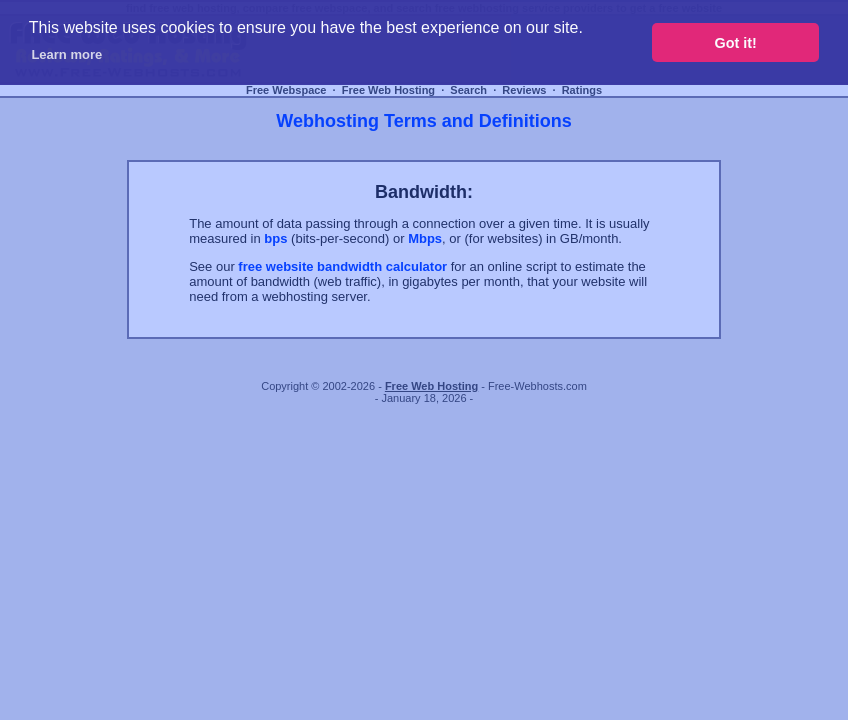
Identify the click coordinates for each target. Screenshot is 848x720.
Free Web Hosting (388, 90)
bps (275, 238)
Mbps (425, 238)
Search (468, 90)
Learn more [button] (66, 54)
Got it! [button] (736, 43)
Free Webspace (286, 90)
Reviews (524, 90)
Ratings (582, 90)
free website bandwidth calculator (342, 266)
